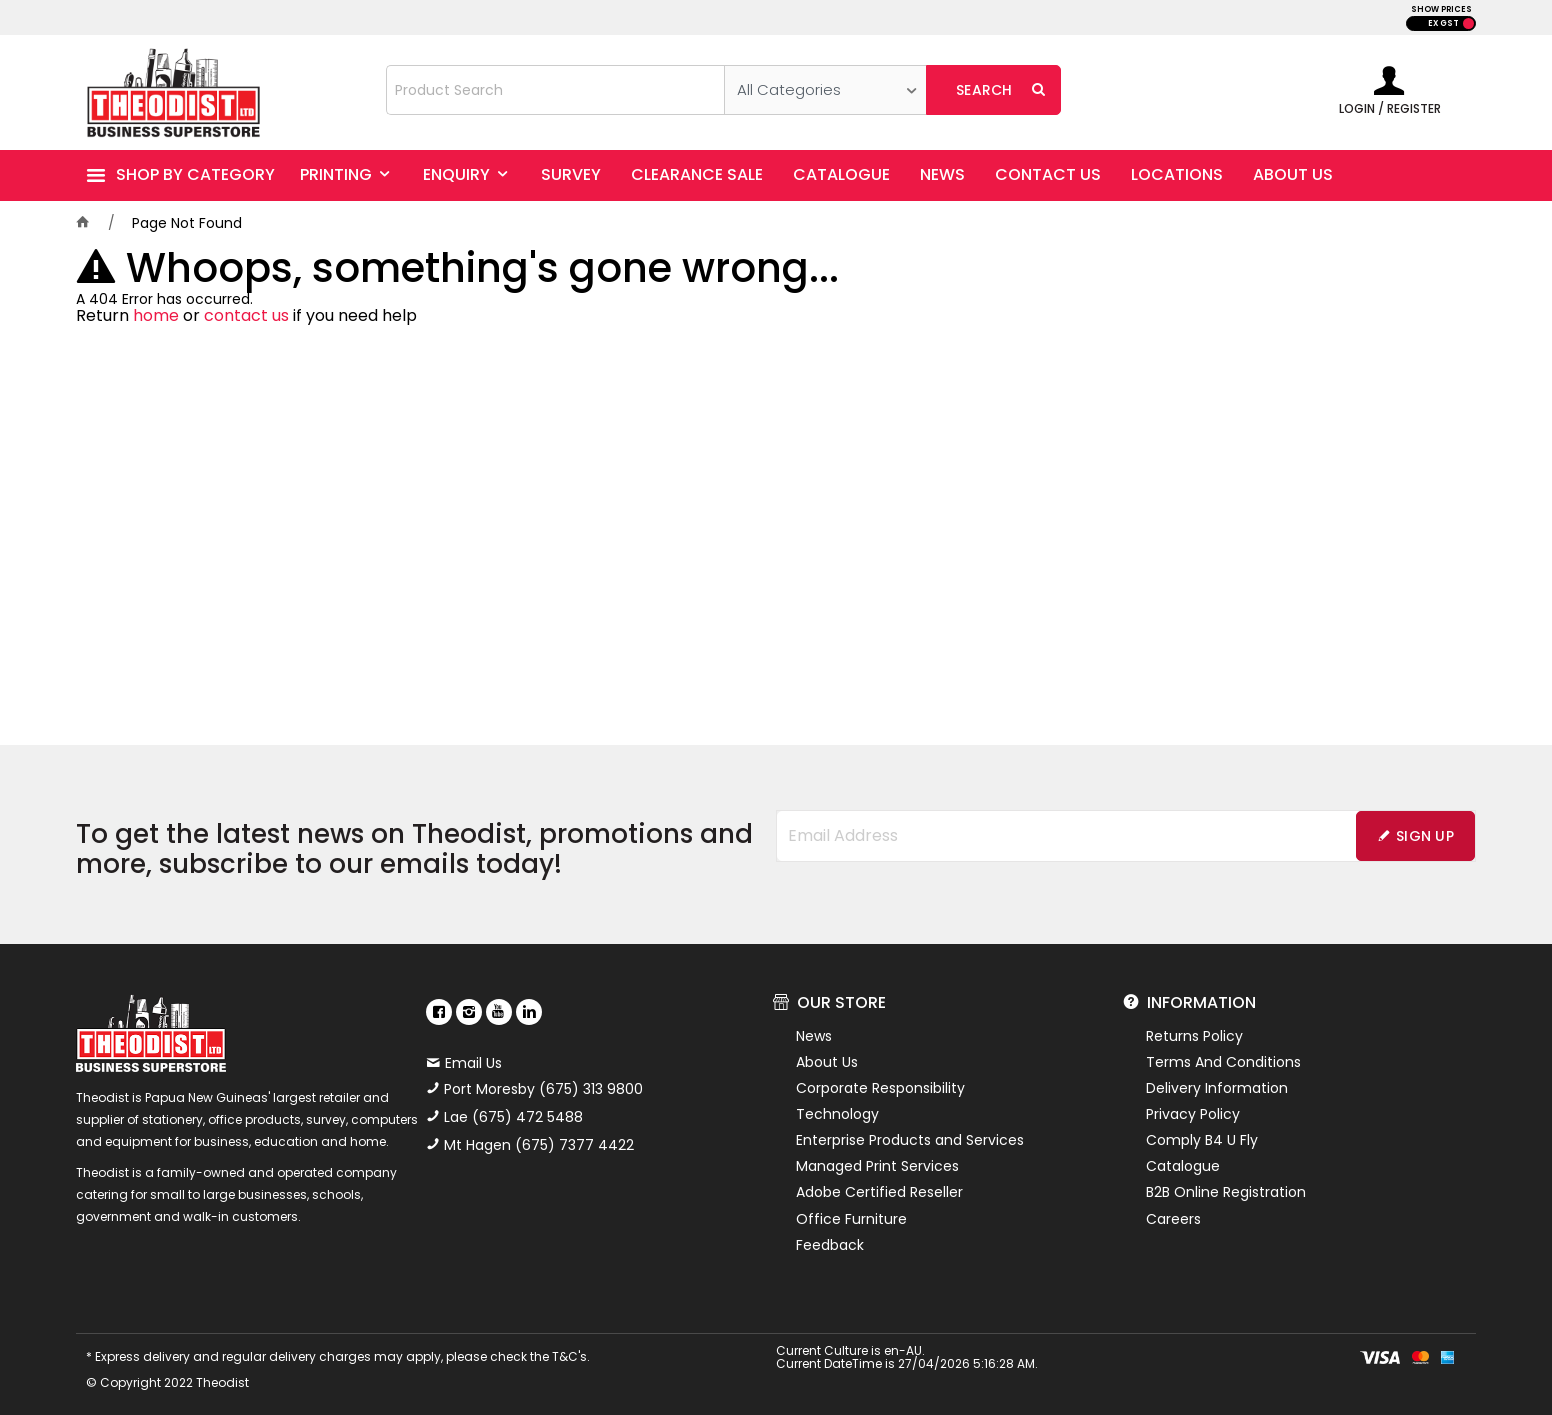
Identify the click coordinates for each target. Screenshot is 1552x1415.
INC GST (1468, 23)
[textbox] (555, 90)
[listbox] (825, 90)
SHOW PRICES (1441, 9)
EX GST (1443, 23)
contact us (246, 315)
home (156, 315)
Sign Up (1425, 836)
